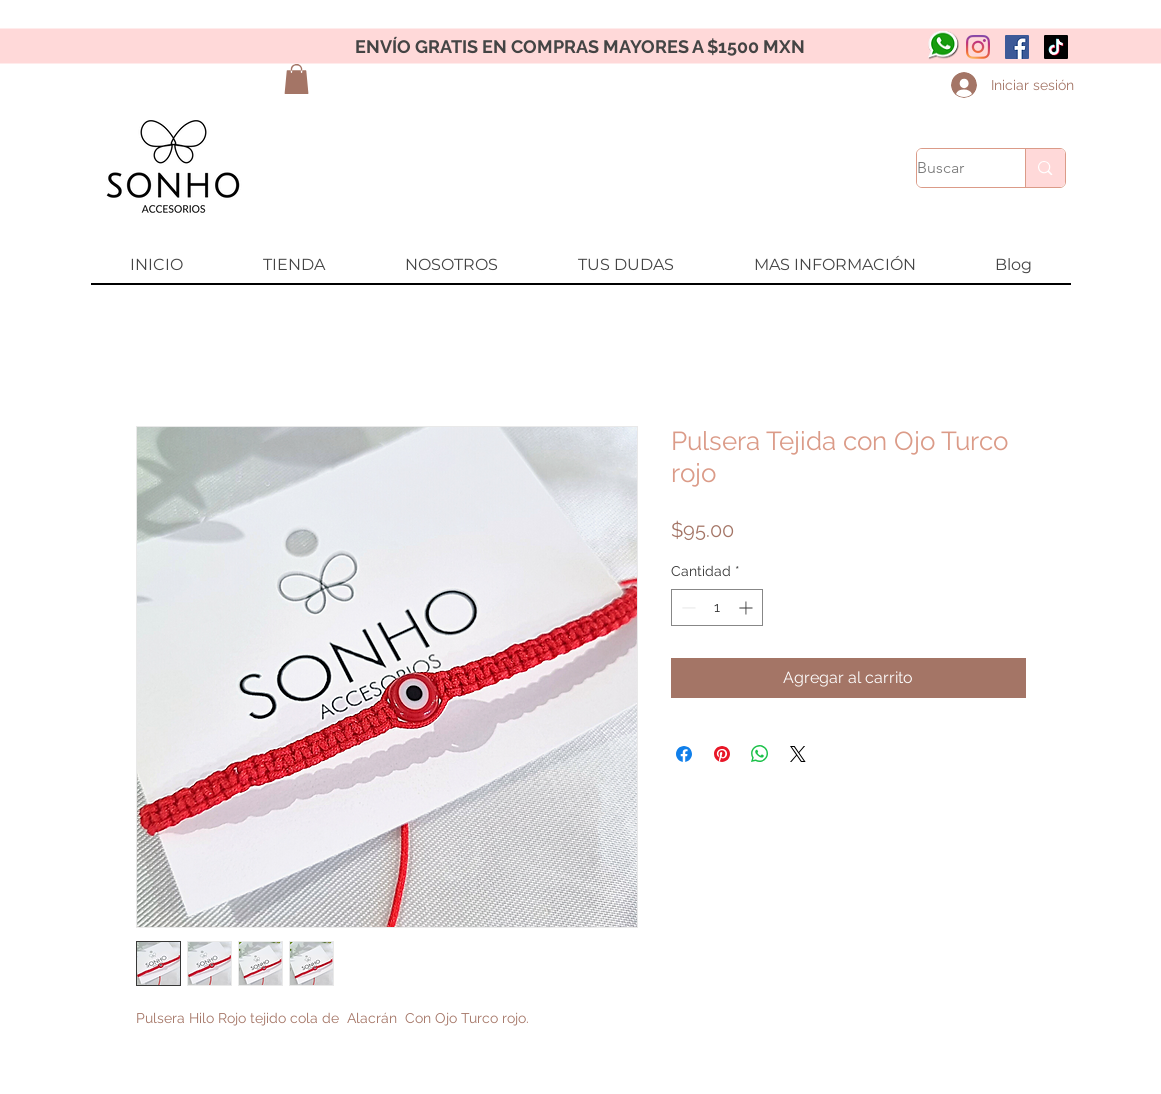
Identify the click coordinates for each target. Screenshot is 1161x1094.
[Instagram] (978, 47)
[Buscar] (950, 168)
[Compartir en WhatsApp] (760, 754)
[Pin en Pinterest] (722, 754)
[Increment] (747, 607)
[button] (296, 79)
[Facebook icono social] (1017, 47)
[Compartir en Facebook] (684, 754)
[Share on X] (798, 754)
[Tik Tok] (1056, 47)
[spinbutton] (717, 607)
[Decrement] (686, 607)
